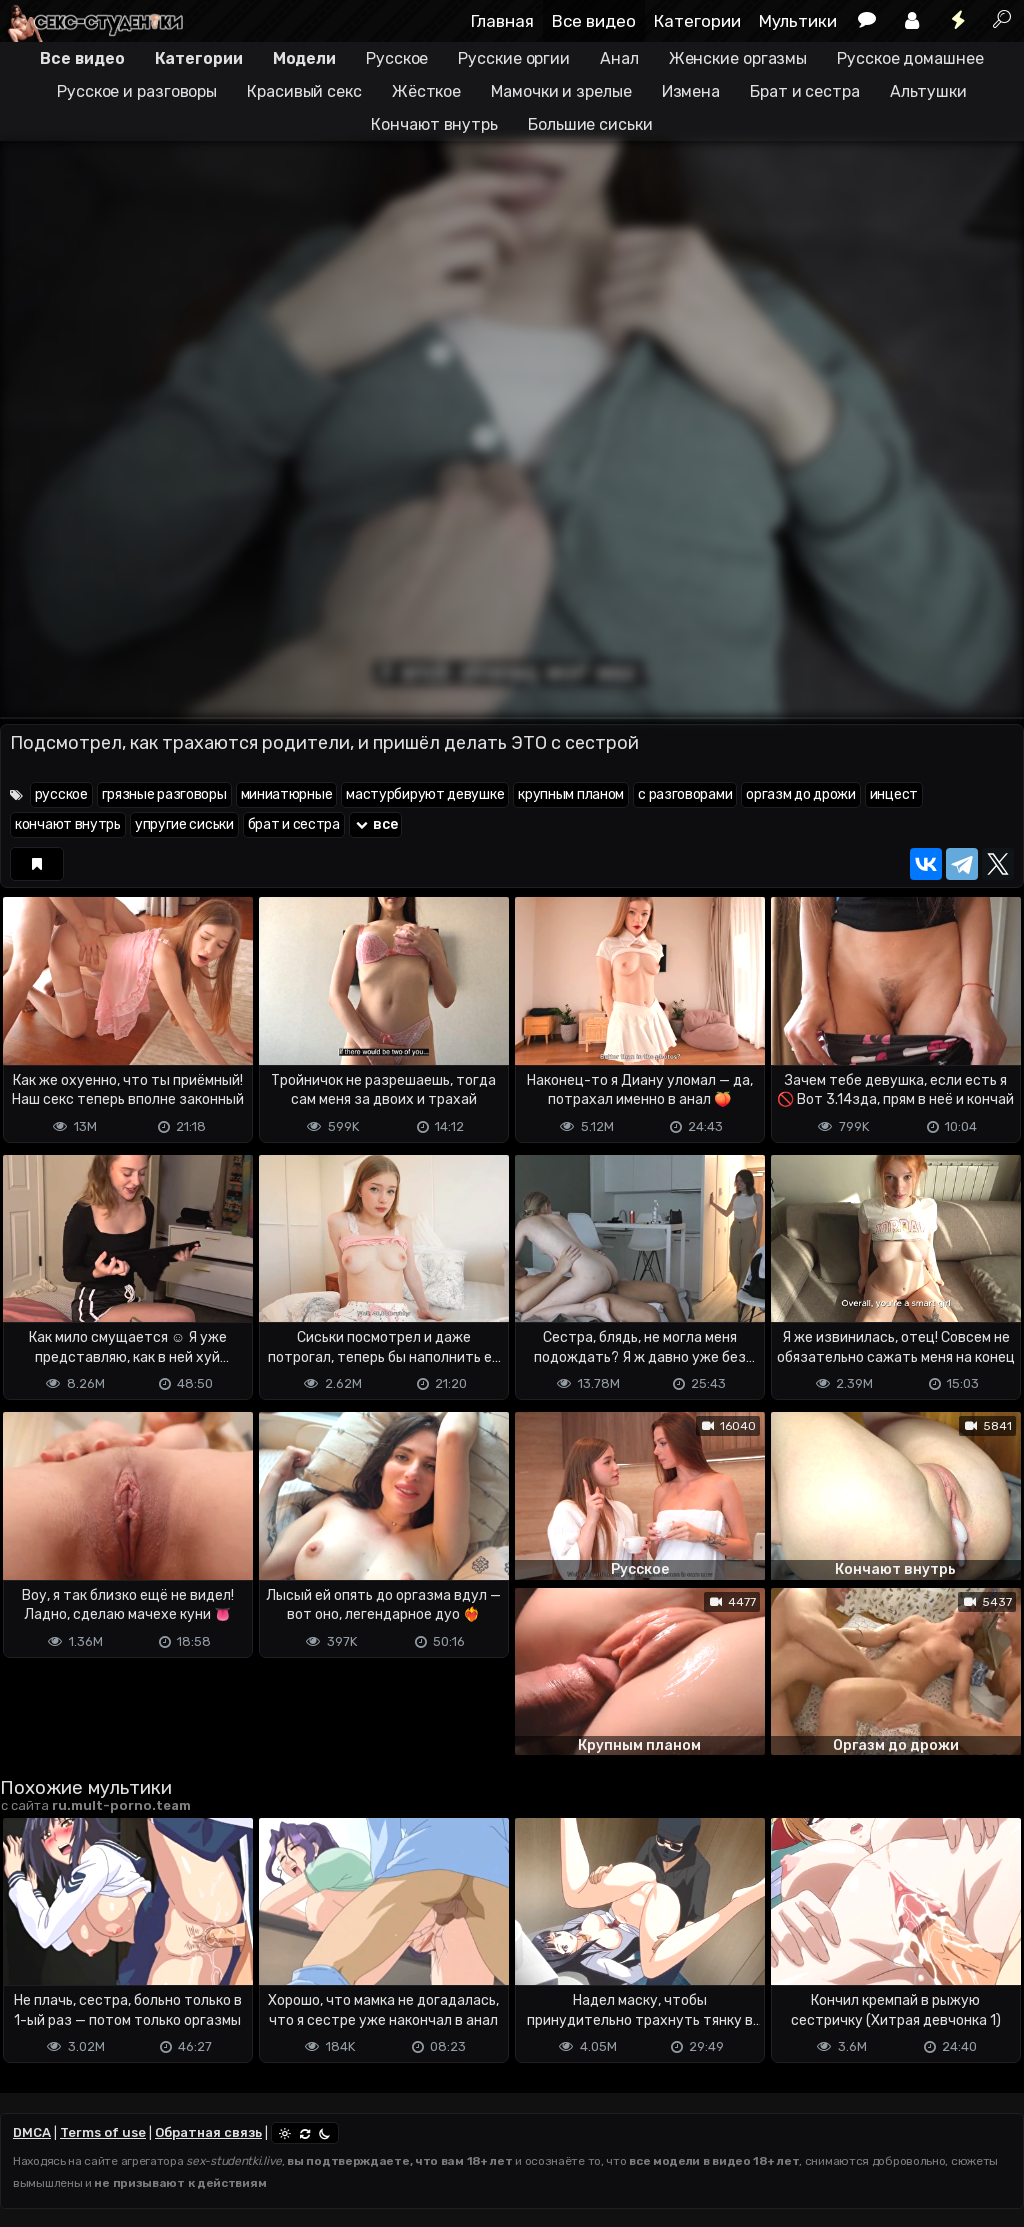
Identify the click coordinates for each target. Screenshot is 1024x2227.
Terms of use (103, 2132)
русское (61, 794)
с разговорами (685, 794)
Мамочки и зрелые (561, 91)
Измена (691, 91)
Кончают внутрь (434, 124)
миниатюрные (287, 794)
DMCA (32, 2132)
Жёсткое (426, 91)
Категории (697, 21)
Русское (397, 58)
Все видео (594, 21)
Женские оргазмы (738, 58)
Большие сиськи (590, 124)
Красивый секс (304, 91)
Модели (304, 58)
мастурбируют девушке (425, 794)
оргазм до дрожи (801, 794)
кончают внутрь (68, 824)
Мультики (798, 21)
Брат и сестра (805, 91)
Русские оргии (514, 58)
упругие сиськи (184, 824)
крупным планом (571, 794)
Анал (619, 58)
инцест (894, 794)
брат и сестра (294, 824)
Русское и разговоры (137, 91)
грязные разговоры (164, 794)
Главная (502, 21)
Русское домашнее (910, 58)
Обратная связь (208, 2132)
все (376, 824)
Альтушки (928, 91)
